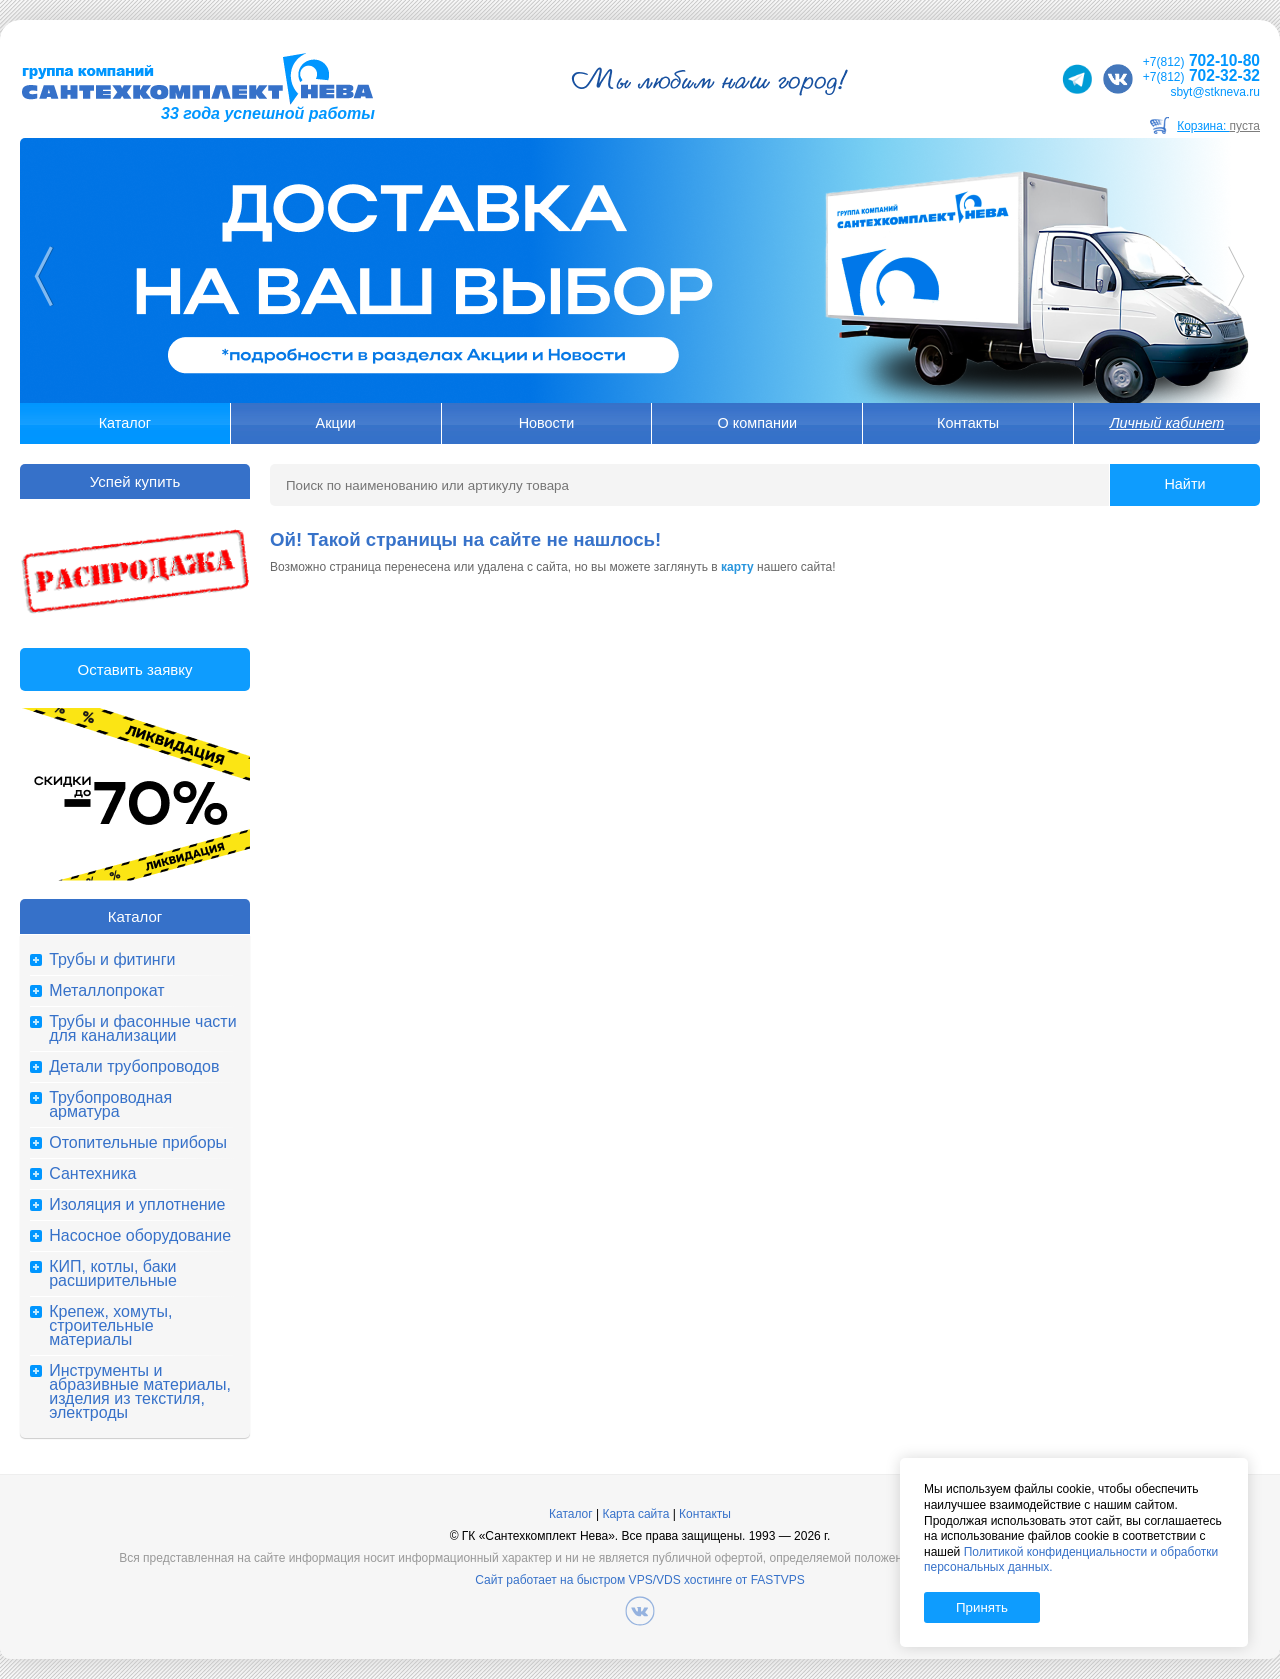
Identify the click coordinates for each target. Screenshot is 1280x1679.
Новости (547, 423)
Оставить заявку (135, 669)
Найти (1184, 484)
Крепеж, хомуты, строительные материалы (110, 1326)
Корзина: (1218, 126)
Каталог (125, 423)
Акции (336, 423)
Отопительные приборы (138, 1143)
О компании (757, 423)
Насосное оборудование (140, 1236)
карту (737, 567)
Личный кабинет (1167, 423)
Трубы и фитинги (112, 960)
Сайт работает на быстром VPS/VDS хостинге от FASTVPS (639, 1580)
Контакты (968, 423)
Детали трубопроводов (134, 1067)
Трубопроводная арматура (110, 1105)
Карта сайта (635, 1514)
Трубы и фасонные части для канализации (142, 1029)
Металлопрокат (106, 991)
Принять (982, 1607)
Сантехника (92, 1174)
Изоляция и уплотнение (137, 1205)
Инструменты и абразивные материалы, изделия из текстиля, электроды (140, 1392)
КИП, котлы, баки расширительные (113, 1274)
